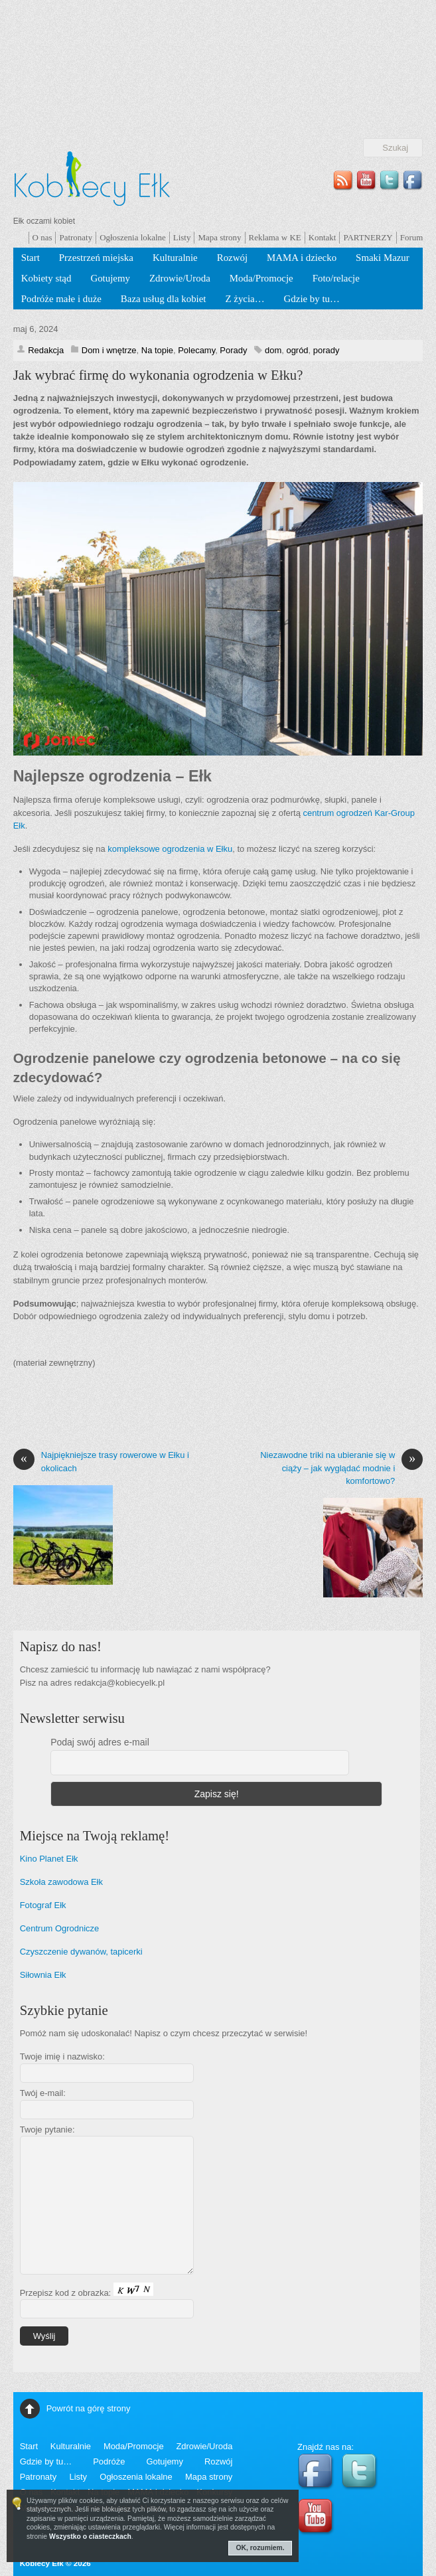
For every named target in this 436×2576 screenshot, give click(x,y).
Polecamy (196, 350)
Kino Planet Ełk (49, 1859)
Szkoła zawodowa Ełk (61, 1882)
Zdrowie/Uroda (179, 278)
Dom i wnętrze (109, 350)
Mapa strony (219, 237)
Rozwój (232, 257)
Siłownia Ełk (43, 1975)
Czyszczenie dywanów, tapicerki (81, 1952)
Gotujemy (110, 278)
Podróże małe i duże (61, 298)
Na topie (157, 350)
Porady (233, 350)
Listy (182, 237)
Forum (411, 237)
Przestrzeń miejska (96, 257)
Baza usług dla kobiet (163, 298)
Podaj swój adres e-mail (99, 1742)
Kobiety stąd (46, 278)
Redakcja (46, 350)
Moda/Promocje (261, 278)
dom (273, 350)
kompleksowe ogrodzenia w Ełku (170, 849)
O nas (42, 237)
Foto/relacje (336, 278)
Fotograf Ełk (43, 1905)
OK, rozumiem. (260, 2547)
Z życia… (244, 298)
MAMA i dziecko (301, 257)
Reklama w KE (275, 237)
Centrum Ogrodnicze (60, 1928)
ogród (297, 350)
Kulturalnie (175, 257)
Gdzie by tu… (312, 298)
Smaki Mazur (382, 257)
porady (326, 350)
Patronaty (75, 237)
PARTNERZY (367, 237)
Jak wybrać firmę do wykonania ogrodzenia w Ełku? (158, 375)
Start (30, 257)
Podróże (109, 2461)
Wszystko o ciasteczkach (90, 2536)
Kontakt (322, 237)
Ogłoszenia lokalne (133, 237)
